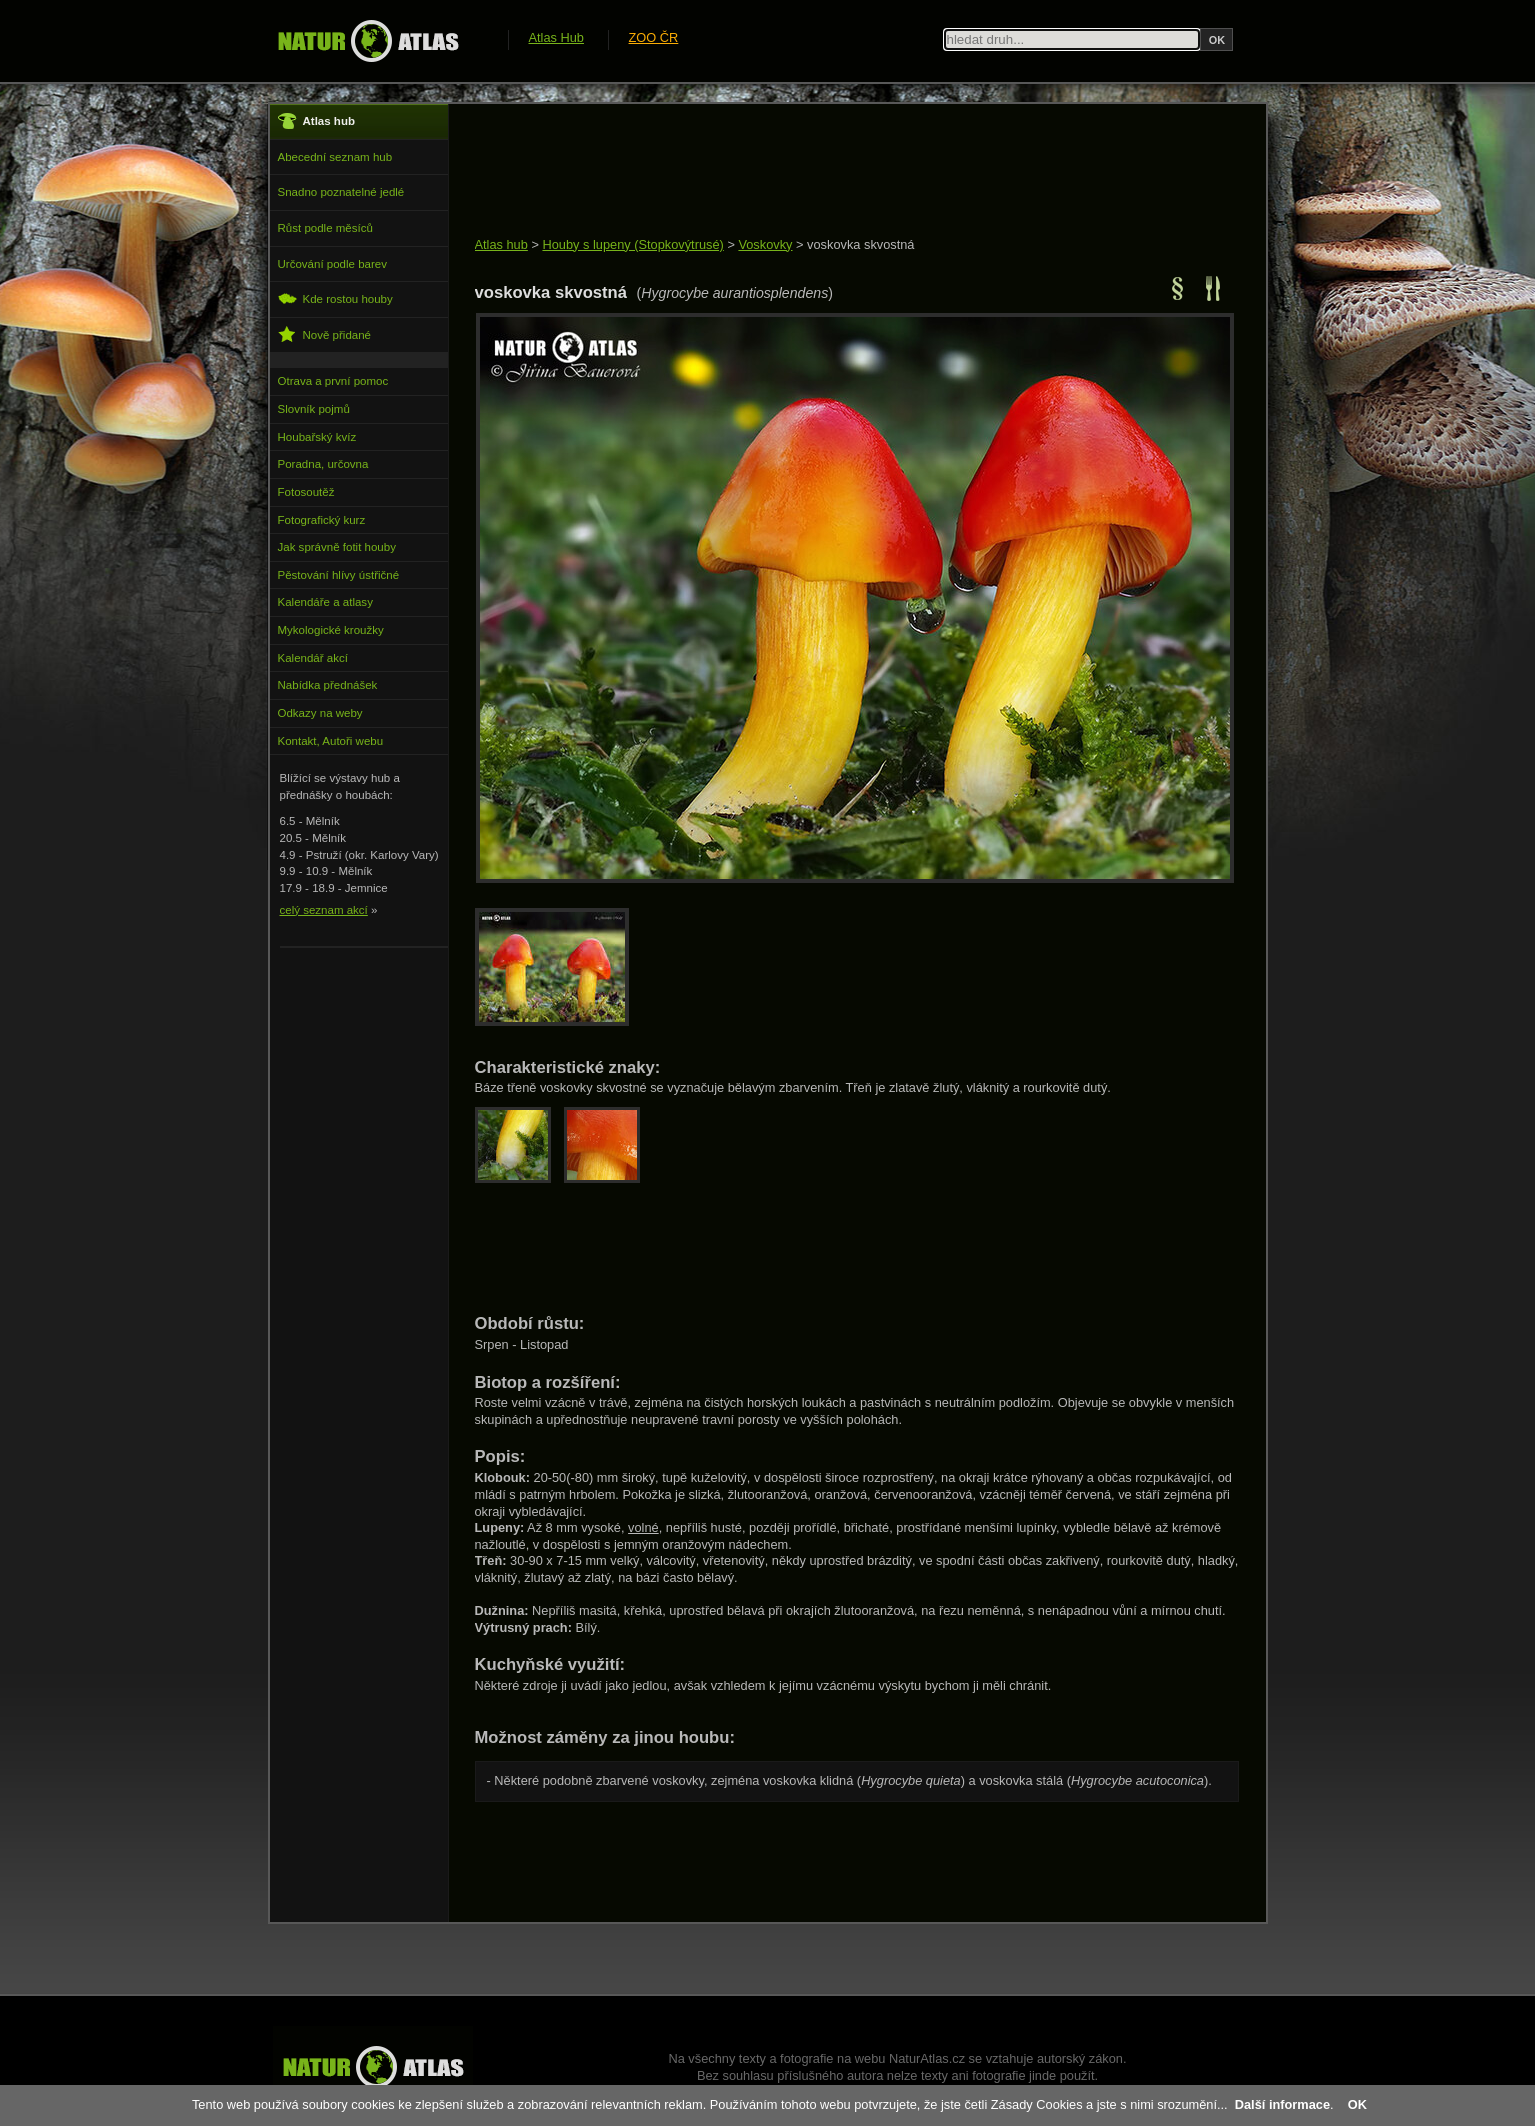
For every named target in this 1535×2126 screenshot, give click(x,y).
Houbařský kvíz (317, 437)
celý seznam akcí (324, 910)
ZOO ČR (654, 37)
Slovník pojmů (314, 409)
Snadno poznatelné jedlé (341, 192)
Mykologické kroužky (331, 630)
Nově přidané (325, 334)
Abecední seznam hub (335, 157)
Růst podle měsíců (325, 228)
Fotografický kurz (322, 520)
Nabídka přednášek (328, 685)
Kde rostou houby (335, 298)
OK (1357, 2104)
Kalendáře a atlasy (325, 602)
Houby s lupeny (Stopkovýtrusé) (632, 244)
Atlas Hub (556, 37)
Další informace (1282, 2104)
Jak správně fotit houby (337, 547)
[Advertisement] (839, 172)
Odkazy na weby (320, 713)
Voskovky (765, 244)
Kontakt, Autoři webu (331, 741)
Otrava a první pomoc (333, 381)
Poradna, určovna (323, 464)
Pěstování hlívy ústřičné (339, 575)
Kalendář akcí (313, 658)
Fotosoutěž (306, 492)
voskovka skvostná (860, 244)
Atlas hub (501, 244)
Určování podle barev (332, 264)
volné (643, 1527)
